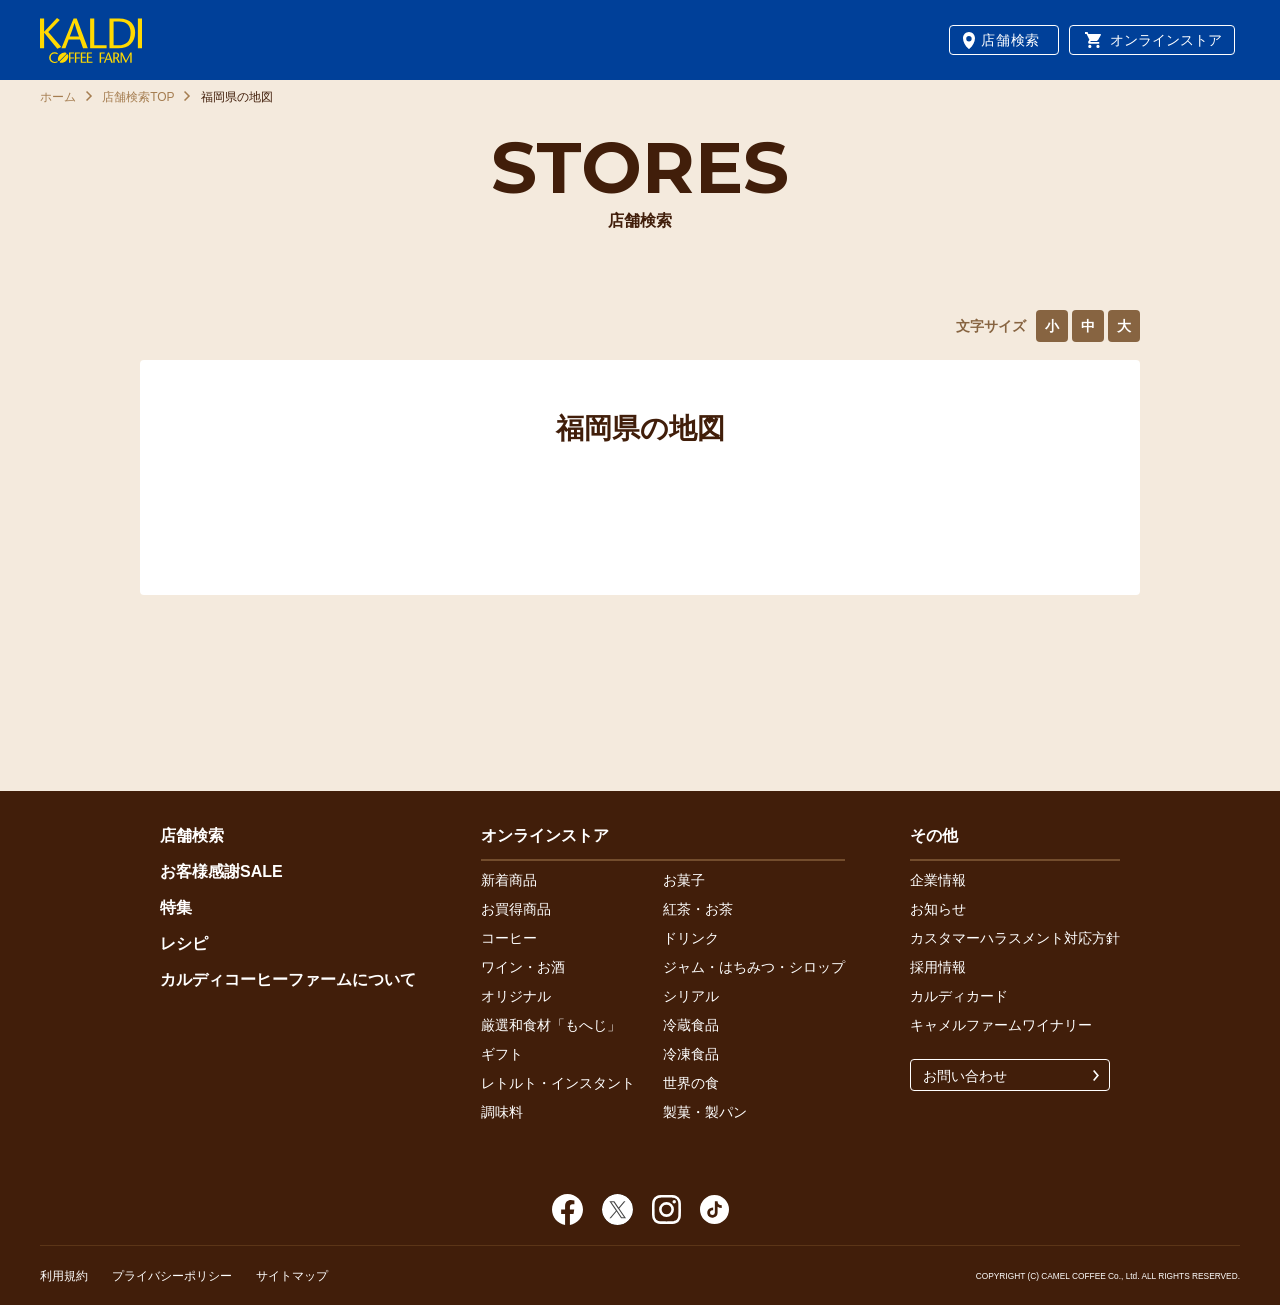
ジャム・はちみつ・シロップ (754, 967)
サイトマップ (292, 1276)
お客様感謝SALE (221, 871)
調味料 (502, 1112)
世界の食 (691, 1083)
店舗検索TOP (138, 97)
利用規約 (64, 1276)
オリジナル (516, 996)
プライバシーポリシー (172, 1276)
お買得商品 (516, 909)
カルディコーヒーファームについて (288, 979)
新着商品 (509, 880)
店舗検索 (1010, 40)
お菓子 (684, 880)
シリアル (691, 996)
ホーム (58, 97)
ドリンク (691, 938)
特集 (176, 907)
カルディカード (959, 996)
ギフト (502, 1054)
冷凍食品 (691, 1054)
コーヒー (509, 938)
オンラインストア (1166, 40)
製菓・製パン (705, 1112)
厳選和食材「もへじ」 (551, 1025)
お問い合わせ (965, 1076)
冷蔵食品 (691, 1025)
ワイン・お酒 (523, 967)
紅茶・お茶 (698, 909)
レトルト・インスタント (558, 1083)
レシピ (184, 943)
